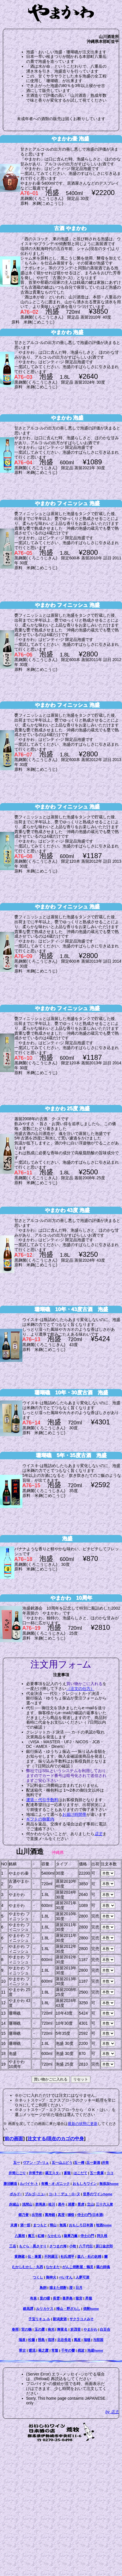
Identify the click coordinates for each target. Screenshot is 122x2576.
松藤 (31, 2340)
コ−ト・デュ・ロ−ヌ (64, 2194)
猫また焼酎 (58, 2287)
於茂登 (75, 2329)
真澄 (61, 2215)
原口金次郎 (104, 2246)
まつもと (40, 2225)
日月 (78, 2287)
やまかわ (90, 2329)
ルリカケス (44, 2308)
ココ (109, 2173)
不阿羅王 (51, 2256)
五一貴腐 (97, 2173)
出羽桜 (37, 2215)
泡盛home (95, 2350)
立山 (90, 2204)
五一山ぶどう (62, 2162)
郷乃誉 (23, 2215)
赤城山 (14, 2204)
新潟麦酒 (60, 2319)
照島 (41, 2340)
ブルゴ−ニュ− (35, 2194)
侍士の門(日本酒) (90, 2215)
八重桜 (20, 2236)
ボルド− (16, 2194)
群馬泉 (40, 2204)
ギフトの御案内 (40, 1819)
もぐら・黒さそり (33, 2246)
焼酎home (91, 2308)
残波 (81, 2350)
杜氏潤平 (67, 2256)
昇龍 (88, 2298)
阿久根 (102, 2236)
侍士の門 (87, 2236)
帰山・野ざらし (68, 2308)
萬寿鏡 (50, 2215)
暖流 (32, 2350)
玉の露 (39, 2329)
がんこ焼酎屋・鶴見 (77, 2267)
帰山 (53, 2225)
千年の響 (68, 2350)
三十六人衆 (104, 2204)
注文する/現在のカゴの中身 (56, 2138)
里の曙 (45, 2298)
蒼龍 (67, 2173)
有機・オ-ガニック (55, 2183)
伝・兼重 (34, 2256)
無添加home (109, 2183)
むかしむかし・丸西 (27, 2267)
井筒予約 (35, 2173)
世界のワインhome (98, 2194)
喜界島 (67, 2298)
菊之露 (43, 2350)
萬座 (77, 2340)
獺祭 (70, 2215)
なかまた (53, 2267)
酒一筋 (25, 2225)
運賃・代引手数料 (42, 1799)
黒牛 (61, 2204)
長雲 (56, 2298)
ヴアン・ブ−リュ (36, 2162)
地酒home (104, 2225)
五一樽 (79, 2162)
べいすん (66, 2277)
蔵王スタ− (53, 2173)
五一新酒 (93, 2162)
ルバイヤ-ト (29, 2183)
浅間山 (27, 2204)
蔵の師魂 (103, 2267)
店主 (98, 1833)
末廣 (13, 2225)
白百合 (105, 2329)
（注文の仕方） (80, 1688)
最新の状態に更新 (83, 2123)
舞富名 (62, 2329)
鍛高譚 (28, 2308)
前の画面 (14, 2138)
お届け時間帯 (74, 1814)
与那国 (98, 2340)
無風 (62, 2225)
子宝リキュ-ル (39, 2319)
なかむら (54, 2236)
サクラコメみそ (81, 2319)
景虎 (81, 2204)
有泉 (33, 2298)
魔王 (31, 2236)
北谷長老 (64, 2340)
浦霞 (71, 2204)
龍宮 (78, 2298)
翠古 (22, 2350)
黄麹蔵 (19, 2256)
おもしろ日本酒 (81, 2225)
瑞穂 (87, 2340)
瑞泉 (22, 2340)
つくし (38, 2277)
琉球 (51, 2340)
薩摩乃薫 (71, 2236)
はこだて (80, 2173)
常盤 (54, 2350)
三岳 (12, 2246)
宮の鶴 (26, 2329)
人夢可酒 (82, 2277)
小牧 (72, 2246)
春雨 (15, 2329)
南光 (51, 2329)
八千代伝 (86, 2246)
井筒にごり (17, 2173)
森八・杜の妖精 (89, 2256)
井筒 (105, 2162)
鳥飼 (43, 2287)
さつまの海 (58, 2246)
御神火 (51, 2277)
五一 (16, 2162)
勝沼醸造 (10, 2183)
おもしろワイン (85, 2183)
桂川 (51, 2204)
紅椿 (41, 2236)
